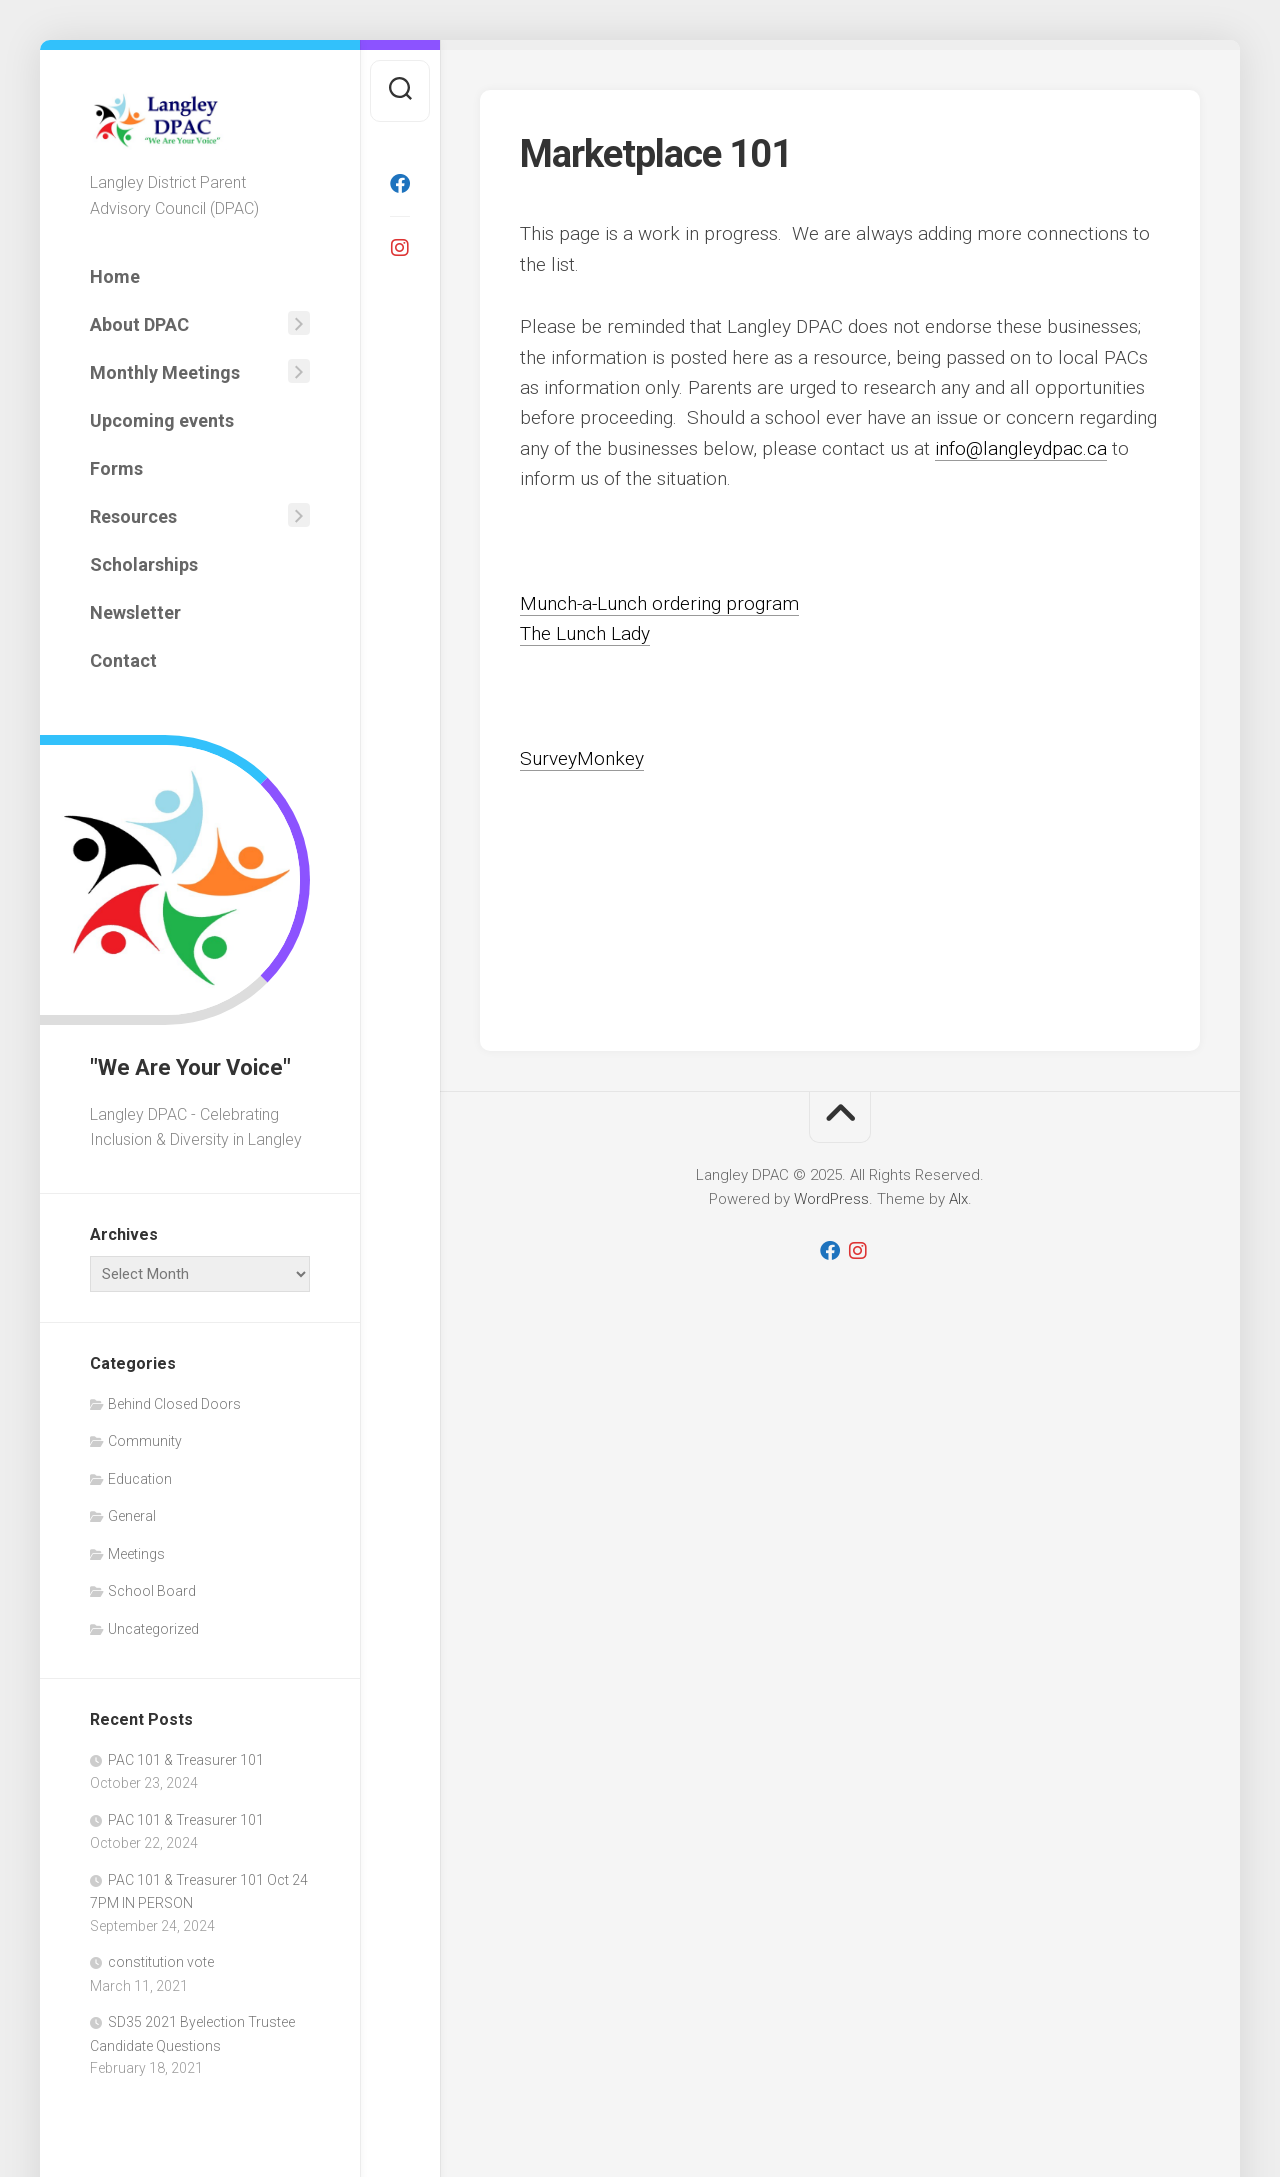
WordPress (831, 1199)
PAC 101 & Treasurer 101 (186, 1760)
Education (140, 1479)
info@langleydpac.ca (1021, 448)
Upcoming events (162, 420)
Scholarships (144, 564)
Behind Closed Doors (174, 1404)
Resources (133, 516)
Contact (123, 660)
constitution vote (161, 1962)
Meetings (136, 1554)
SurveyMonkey (582, 758)
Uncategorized (153, 1629)
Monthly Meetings (165, 372)
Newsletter (135, 612)
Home (115, 276)
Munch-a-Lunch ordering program (659, 603)
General (132, 1516)
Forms (116, 468)
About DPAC (139, 324)
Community (145, 1441)
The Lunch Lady (585, 633)
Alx (958, 1199)
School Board (152, 1591)
